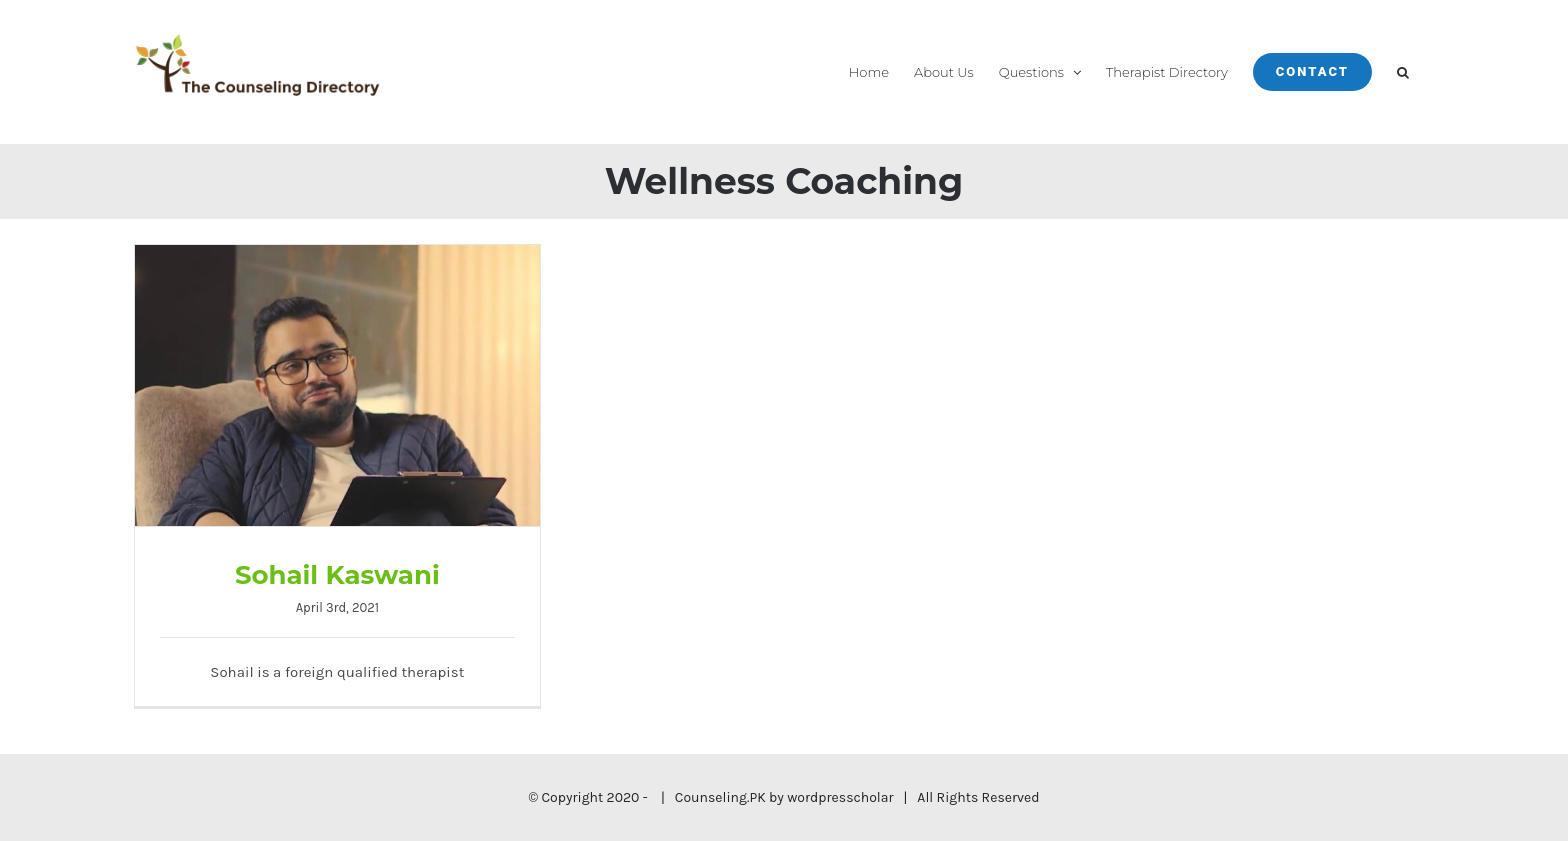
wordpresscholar (840, 797)
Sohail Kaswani (337, 575)
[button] (1403, 72)
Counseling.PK (720, 797)
